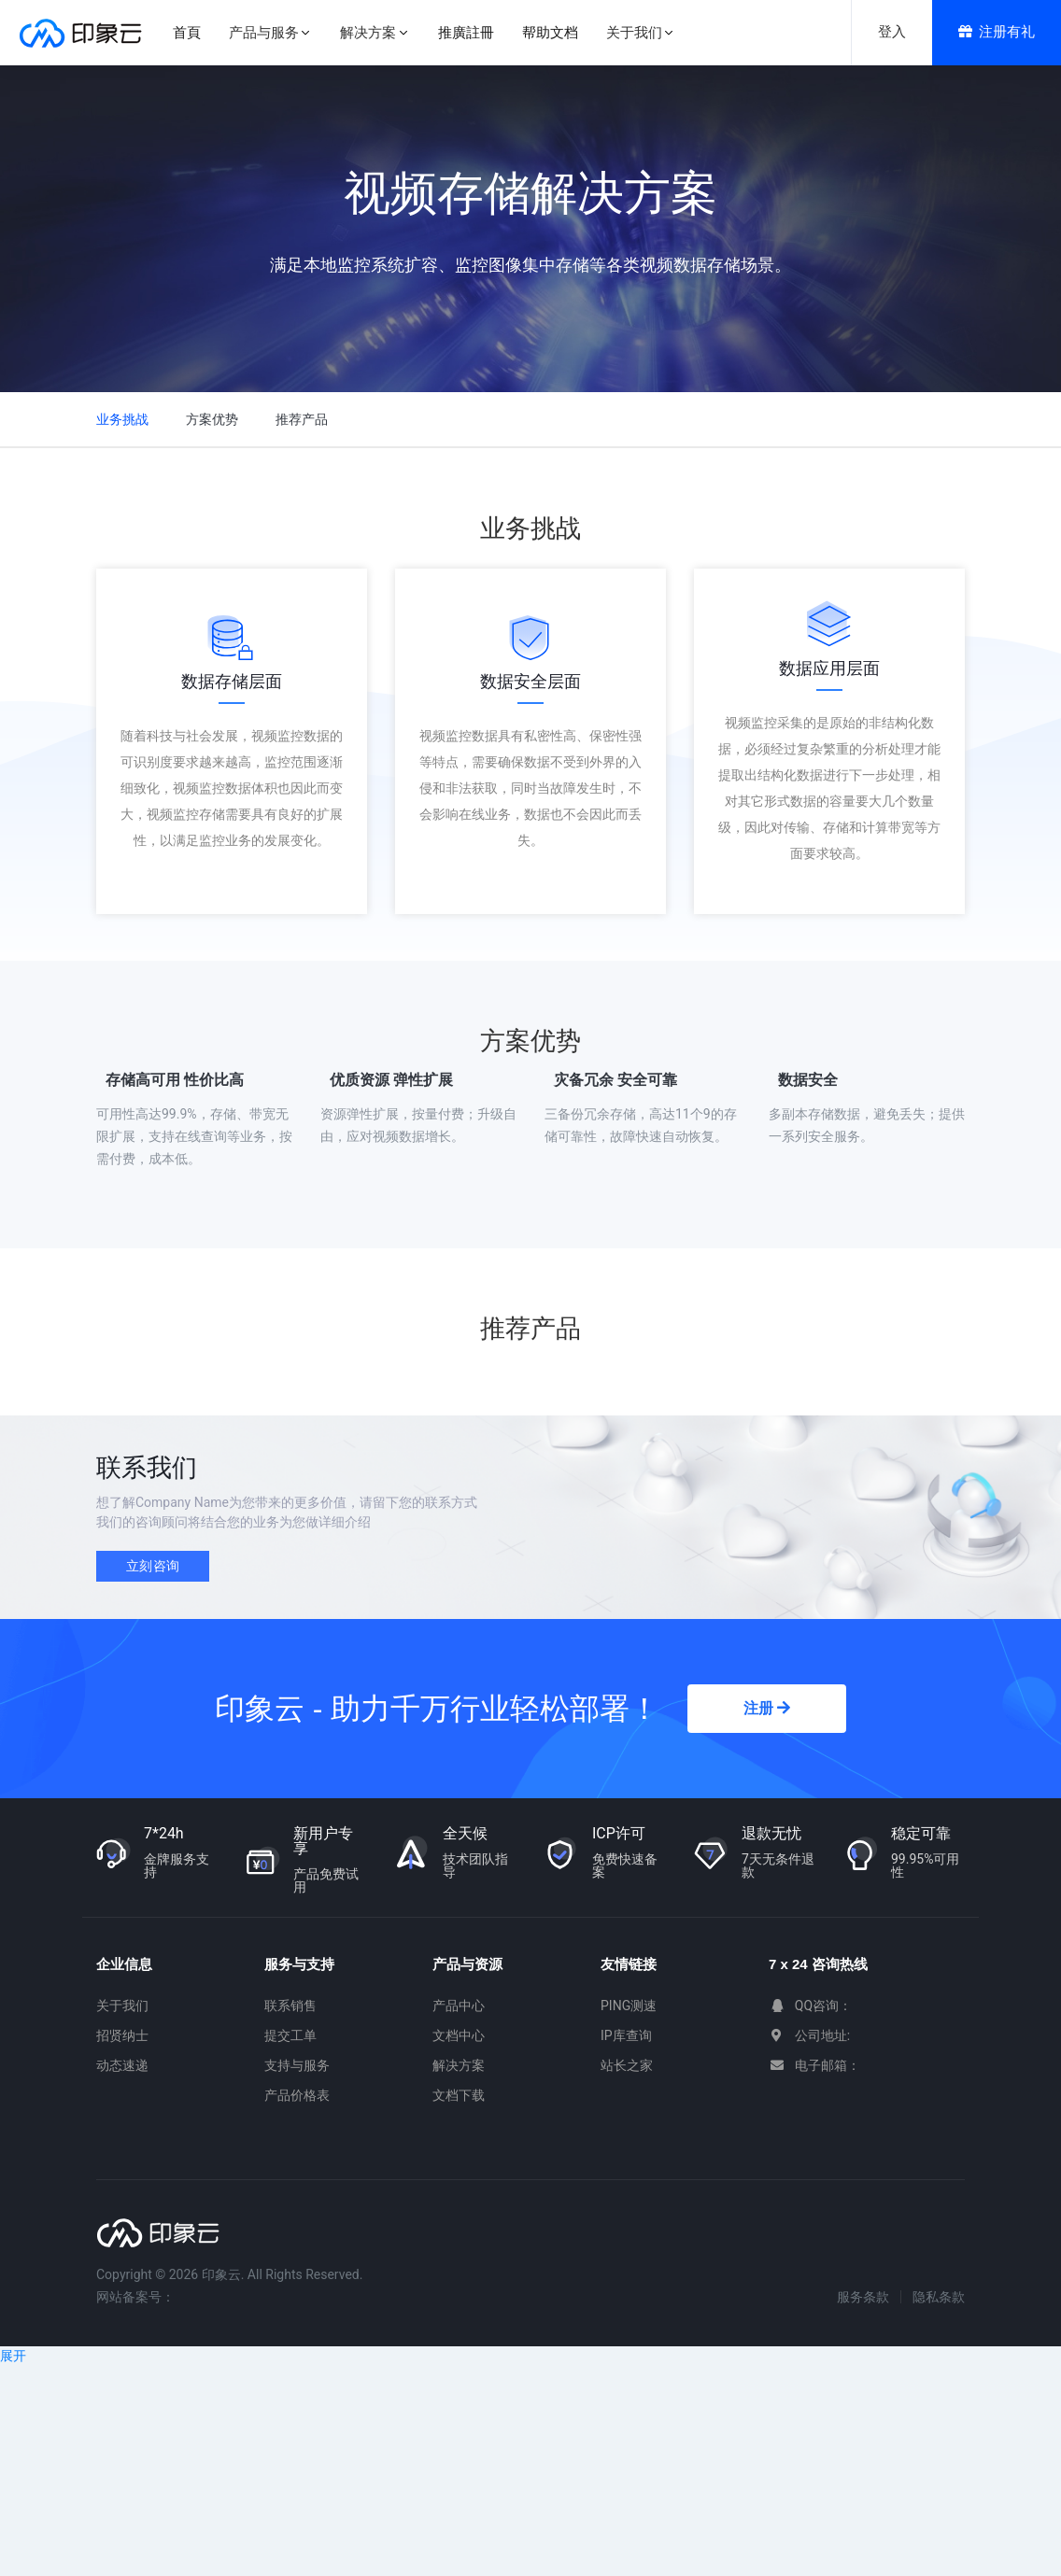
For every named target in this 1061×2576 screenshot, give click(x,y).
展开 (13, 2355)
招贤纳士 (122, 2035)
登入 (892, 31)
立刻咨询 (152, 1565)
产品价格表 (297, 2095)
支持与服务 (297, 2065)
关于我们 (122, 2005)
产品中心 (458, 2005)
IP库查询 (626, 2035)
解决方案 (458, 2065)
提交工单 (290, 2035)
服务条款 (863, 2296)
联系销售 (290, 2005)
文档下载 (458, 2095)
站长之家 (627, 2065)
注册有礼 (996, 31)
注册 (766, 1708)
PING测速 (629, 2005)
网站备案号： (135, 2296)
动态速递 (122, 2065)
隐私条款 (938, 2296)
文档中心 (458, 2035)
